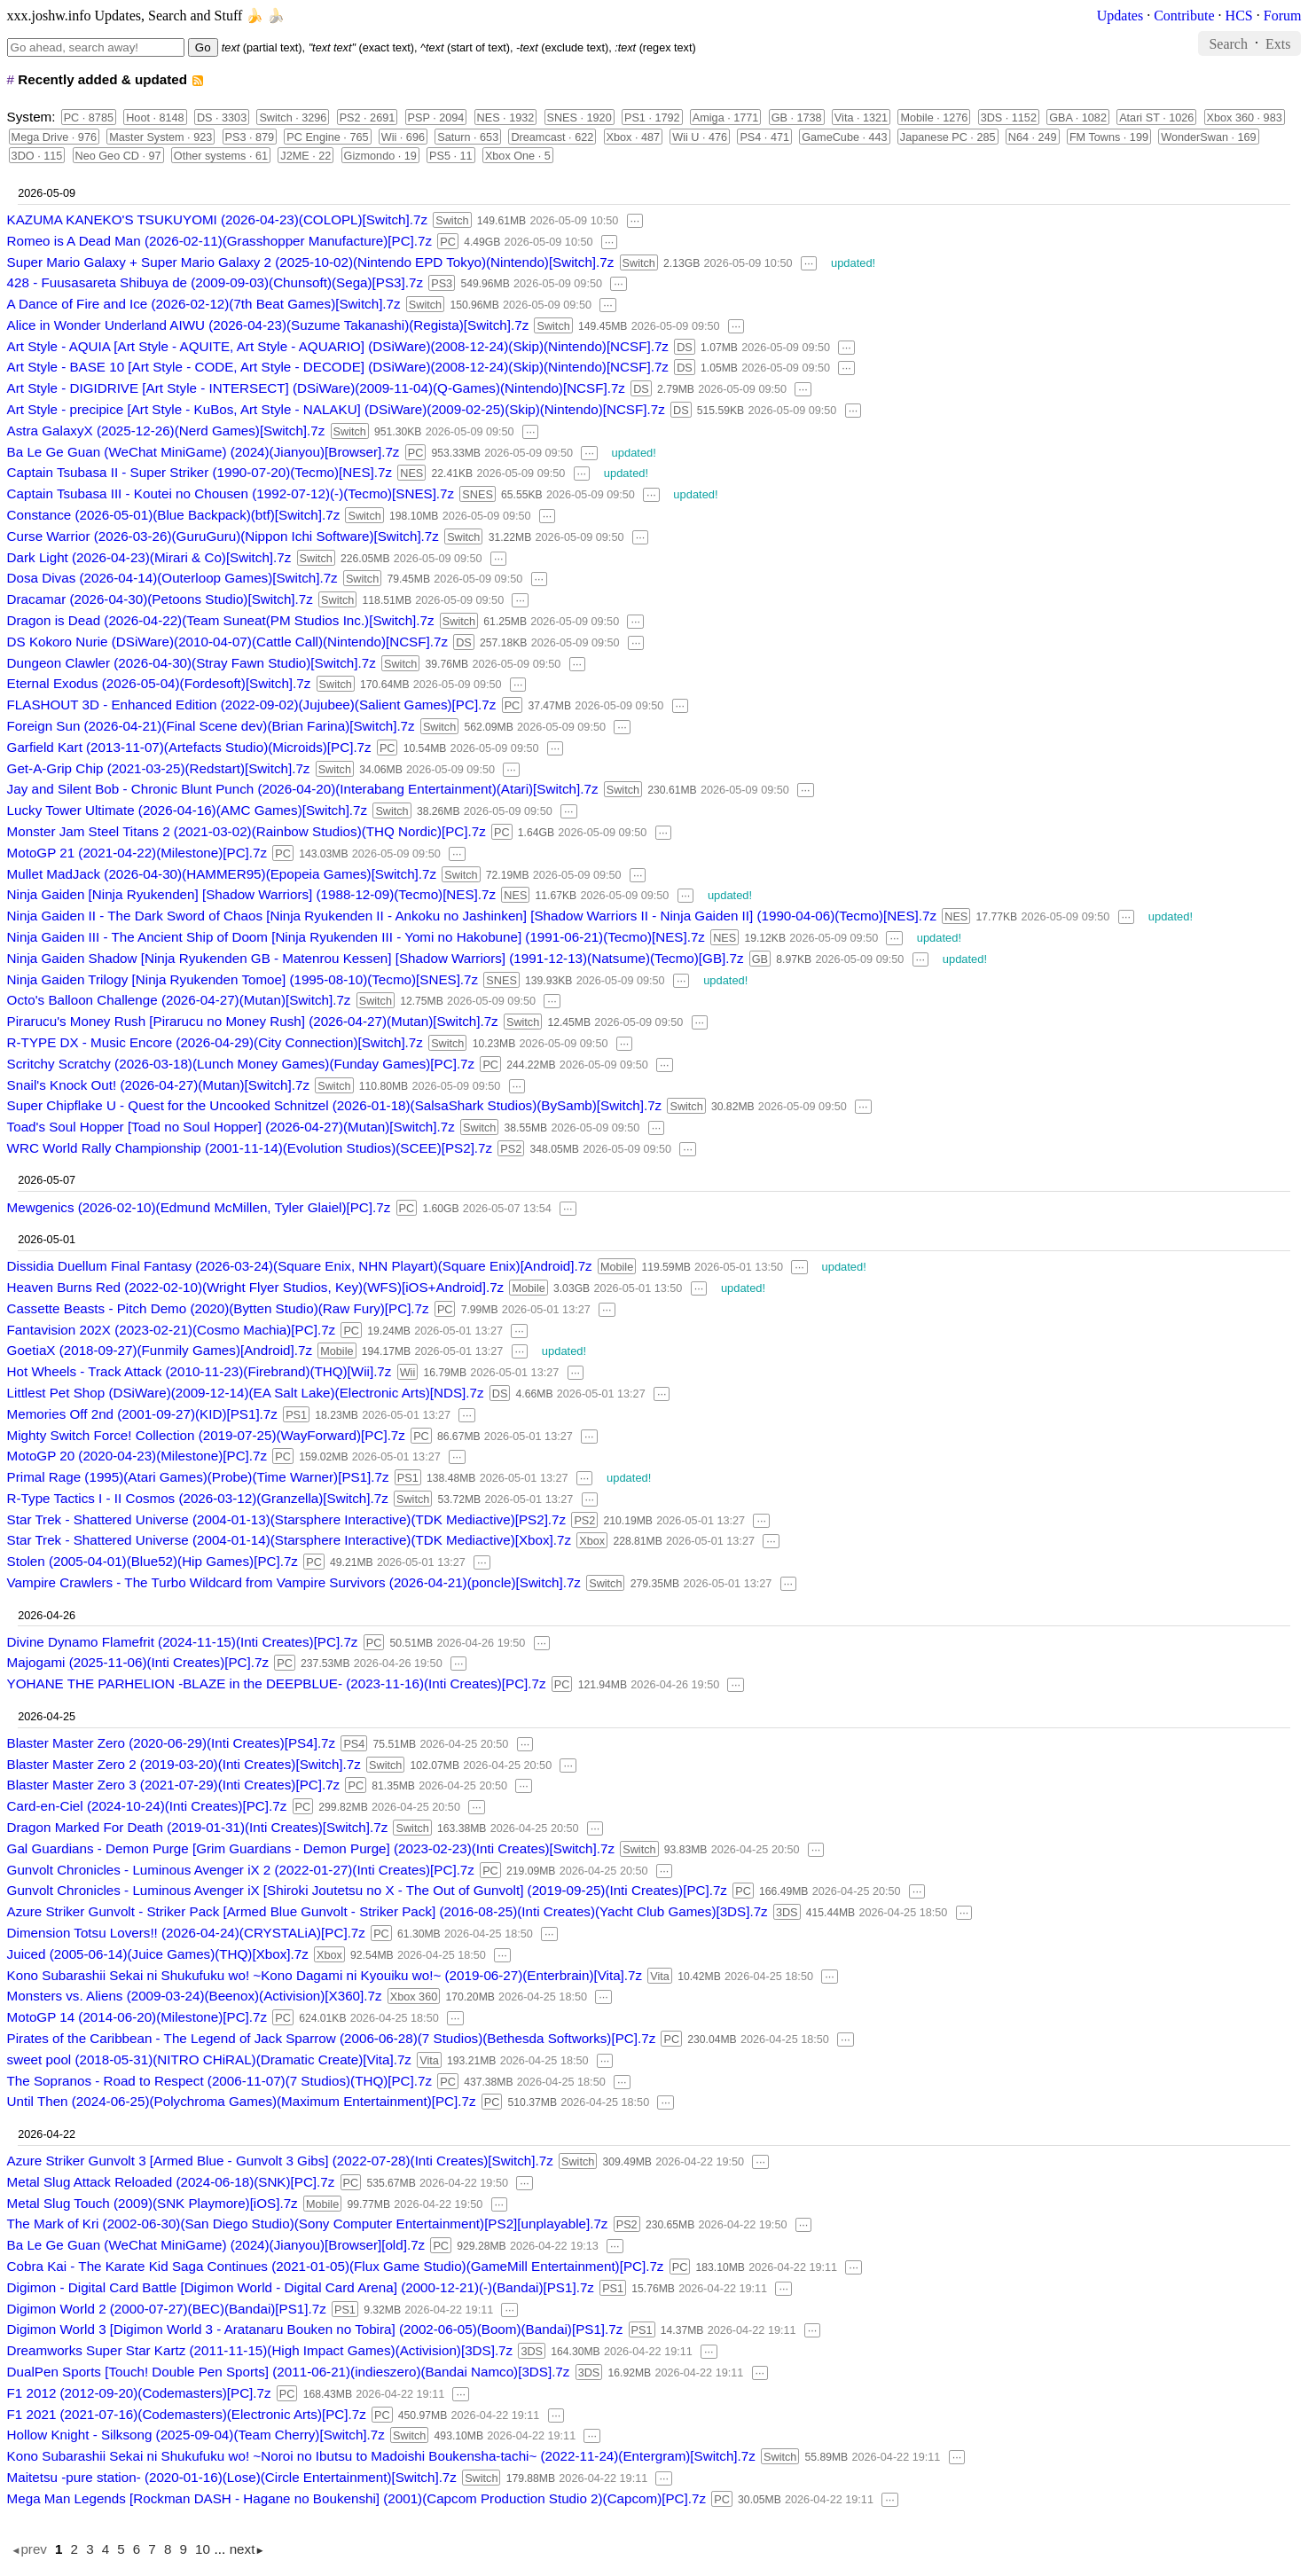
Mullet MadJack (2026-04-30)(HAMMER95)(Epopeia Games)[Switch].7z (222, 873)
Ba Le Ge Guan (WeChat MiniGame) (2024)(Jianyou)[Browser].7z (203, 451)
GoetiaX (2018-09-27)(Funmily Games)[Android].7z (159, 1350)
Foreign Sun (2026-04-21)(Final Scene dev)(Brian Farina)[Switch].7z (211, 725)
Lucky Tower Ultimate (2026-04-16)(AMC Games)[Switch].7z (187, 810)
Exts (1277, 43)
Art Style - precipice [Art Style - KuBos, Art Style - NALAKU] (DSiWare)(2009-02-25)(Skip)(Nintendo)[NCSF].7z (336, 409)
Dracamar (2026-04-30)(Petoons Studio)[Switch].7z (160, 599)
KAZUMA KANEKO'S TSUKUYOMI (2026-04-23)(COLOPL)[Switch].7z (217, 219)
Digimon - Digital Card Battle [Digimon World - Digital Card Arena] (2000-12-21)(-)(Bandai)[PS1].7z (300, 2287)
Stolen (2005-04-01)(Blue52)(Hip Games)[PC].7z (152, 1561)
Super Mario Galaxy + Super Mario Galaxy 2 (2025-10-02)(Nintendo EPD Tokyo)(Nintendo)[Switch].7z (311, 262)
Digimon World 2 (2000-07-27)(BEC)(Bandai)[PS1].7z (166, 2308)
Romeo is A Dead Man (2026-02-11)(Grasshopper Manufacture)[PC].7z (219, 240)
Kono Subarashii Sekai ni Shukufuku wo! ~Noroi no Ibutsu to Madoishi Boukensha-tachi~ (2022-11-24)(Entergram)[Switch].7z (381, 2455)
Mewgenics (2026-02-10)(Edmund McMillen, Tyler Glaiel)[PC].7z (199, 1207)
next (242, 2548)
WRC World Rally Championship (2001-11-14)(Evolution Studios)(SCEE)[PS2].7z (250, 1147)
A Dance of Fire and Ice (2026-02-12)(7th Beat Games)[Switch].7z (204, 303)
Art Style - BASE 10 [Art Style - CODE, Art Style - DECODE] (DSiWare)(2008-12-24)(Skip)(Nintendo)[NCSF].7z (338, 366)
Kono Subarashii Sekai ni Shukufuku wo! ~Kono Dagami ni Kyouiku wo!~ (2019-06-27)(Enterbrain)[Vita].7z (324, 1975)
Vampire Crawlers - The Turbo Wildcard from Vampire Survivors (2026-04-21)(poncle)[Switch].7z (294, 1582)
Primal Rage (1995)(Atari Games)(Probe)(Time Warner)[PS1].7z (198, 1476)
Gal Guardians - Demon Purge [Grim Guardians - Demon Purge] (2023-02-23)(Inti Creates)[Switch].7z (311, 1848)
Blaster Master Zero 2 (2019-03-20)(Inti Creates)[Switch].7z (184, 1764)
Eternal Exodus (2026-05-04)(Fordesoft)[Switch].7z (159, 683)
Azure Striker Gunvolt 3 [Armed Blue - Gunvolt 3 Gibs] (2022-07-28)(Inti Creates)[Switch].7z (280, 2160)
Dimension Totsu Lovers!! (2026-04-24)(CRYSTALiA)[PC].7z (186, 1932)
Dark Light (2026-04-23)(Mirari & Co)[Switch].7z (149, 557)
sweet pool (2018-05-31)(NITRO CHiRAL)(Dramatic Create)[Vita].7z (209, 2059)
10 (202, 2548)
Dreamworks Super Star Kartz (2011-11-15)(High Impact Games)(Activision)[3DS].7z (260, 2350)
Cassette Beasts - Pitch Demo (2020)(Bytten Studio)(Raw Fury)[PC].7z (218, 1308)
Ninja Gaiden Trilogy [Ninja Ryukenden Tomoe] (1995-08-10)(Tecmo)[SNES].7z (243, 979)
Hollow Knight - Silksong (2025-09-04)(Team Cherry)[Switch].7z (196, 2434)
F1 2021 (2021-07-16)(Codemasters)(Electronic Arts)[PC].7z (186, 2414)
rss (197, 80)
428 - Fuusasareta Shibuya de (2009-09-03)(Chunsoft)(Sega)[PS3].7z (215, 282)
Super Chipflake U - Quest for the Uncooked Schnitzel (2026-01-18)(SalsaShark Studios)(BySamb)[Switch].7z (334, 1105)
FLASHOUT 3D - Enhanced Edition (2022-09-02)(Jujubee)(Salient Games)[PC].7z (252, 704)
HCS (1239, 15)
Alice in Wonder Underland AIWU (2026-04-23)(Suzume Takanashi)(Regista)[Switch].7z (268, 325)
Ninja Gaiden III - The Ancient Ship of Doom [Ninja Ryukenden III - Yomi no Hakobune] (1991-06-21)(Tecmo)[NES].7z (356, 936)
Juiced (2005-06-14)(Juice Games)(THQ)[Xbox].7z (158, 1953)
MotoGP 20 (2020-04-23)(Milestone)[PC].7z (137, 1455)
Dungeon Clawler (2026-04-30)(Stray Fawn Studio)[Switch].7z (191, 662)
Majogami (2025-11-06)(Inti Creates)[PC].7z (138, 1662)
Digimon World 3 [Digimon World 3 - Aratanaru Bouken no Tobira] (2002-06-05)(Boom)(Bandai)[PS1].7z (315, 2329)
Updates (1120, 15)
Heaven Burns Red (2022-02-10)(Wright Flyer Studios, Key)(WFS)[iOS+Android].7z (256, 1287)
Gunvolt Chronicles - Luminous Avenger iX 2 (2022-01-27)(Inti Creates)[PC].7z (240, 1869)
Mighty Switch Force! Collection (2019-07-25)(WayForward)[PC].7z (206, 1435)
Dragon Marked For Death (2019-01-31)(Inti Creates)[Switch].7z (197, 1827)
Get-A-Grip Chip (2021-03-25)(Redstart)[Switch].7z (158, 768)
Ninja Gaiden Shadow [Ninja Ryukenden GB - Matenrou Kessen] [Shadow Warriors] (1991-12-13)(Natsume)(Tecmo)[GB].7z (375, 958)
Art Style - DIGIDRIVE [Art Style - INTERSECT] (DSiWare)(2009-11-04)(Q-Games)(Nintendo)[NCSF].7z (316, 387)
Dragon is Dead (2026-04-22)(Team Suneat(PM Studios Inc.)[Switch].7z (221, 620)
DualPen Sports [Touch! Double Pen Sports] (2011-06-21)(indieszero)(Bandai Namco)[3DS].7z (288, 2371)
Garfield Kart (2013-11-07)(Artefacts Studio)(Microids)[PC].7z (189, 747)
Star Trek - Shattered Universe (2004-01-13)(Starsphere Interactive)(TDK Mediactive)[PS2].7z (287, 1519)
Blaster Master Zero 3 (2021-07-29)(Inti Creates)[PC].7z (174, 1784)
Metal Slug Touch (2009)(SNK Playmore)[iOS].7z (152, 2203)
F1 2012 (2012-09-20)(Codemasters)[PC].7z (139, 2392)
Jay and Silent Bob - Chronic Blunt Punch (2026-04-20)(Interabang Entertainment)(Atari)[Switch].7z (303, 788)
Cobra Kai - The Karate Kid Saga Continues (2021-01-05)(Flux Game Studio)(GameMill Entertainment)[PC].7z (335, 2266)
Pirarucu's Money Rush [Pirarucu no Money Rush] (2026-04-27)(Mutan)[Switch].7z (252, 1021)
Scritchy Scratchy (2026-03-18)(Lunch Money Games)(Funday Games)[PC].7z (241, 1063)
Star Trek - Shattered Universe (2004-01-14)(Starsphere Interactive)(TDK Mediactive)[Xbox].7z (289, 1539)
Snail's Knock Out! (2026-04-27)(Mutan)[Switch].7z (158, 1084)
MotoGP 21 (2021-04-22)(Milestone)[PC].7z (137, 852)
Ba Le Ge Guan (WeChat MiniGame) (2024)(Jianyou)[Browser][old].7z (216, 2244)
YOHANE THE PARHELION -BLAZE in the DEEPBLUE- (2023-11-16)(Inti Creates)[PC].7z (276, 1683)
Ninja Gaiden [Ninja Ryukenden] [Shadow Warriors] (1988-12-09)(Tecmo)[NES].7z (252, 894)
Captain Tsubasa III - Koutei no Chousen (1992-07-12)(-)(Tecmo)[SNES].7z (231, 493)
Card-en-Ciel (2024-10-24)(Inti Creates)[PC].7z (147, 1805)
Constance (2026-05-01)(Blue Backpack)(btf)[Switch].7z (174, 514)
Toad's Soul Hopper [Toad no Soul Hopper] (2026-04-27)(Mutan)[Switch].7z (231, 1126)
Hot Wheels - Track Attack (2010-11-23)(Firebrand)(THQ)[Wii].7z (199, 1371)
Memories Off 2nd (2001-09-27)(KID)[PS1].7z (142, 1413)
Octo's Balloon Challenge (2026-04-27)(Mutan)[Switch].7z (179, 999)
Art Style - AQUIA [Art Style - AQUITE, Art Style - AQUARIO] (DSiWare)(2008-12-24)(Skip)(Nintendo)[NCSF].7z (338, 346)
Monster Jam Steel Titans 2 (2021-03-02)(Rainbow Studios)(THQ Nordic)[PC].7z (246, 831)
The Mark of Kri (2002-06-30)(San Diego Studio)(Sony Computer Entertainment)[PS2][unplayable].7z (307, 2223)
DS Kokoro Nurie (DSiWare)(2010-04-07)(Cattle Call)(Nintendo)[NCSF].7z (227, 641)
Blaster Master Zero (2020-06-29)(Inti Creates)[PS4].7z (171, 1742)
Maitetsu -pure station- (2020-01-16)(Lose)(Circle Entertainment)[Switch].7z (232, 2477)
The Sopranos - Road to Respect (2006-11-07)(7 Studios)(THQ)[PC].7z (219, 2080)
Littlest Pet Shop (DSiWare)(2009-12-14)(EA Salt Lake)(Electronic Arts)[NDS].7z (245, 1392)
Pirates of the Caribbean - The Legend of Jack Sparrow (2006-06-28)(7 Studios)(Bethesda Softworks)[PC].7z (331, 2038)
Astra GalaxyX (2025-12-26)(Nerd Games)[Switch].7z (166, 430)
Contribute (1184, 15)
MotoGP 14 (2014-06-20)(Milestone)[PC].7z (137, 2016)
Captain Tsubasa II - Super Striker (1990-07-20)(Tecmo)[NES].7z (199, 472)
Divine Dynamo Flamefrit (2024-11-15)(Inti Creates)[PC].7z (182, 1641)
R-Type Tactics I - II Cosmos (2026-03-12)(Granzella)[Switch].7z (197, 1498)
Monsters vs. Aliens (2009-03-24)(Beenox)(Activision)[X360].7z (194, 1995)
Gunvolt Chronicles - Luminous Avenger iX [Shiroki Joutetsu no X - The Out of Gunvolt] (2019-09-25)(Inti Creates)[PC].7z (367, 1890)
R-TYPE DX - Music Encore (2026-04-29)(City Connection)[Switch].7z (215, 1042)
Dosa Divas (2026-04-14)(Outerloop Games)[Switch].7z (172, 577)
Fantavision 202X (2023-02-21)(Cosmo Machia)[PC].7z (171, 1329)
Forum (1283, 15)
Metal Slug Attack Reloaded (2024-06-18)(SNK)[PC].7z (171, 2181)
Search (1228, 43)
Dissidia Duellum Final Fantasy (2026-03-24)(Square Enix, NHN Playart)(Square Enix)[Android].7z (299, 1265)
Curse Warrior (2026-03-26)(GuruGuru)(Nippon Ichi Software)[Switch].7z (223, 536)
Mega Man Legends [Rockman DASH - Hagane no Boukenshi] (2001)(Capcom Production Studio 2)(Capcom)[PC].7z (356, 2498)
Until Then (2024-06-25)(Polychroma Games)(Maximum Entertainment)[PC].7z (241, 2101)
